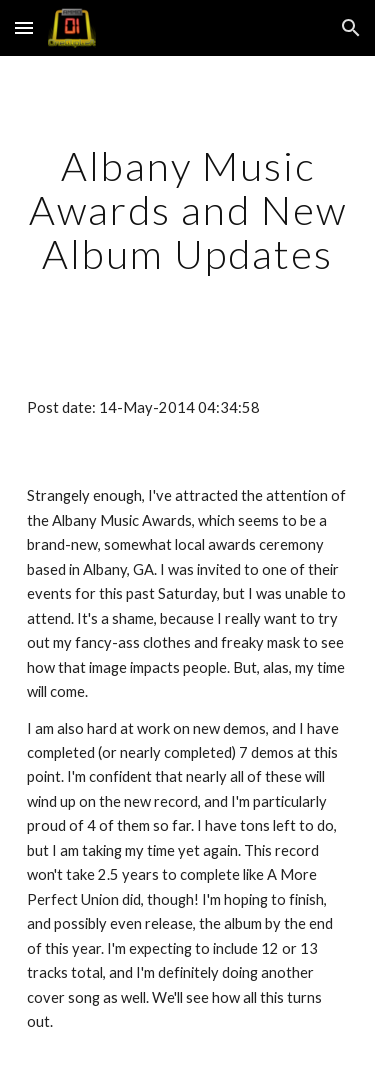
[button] (24, 27)
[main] (188, 210)
